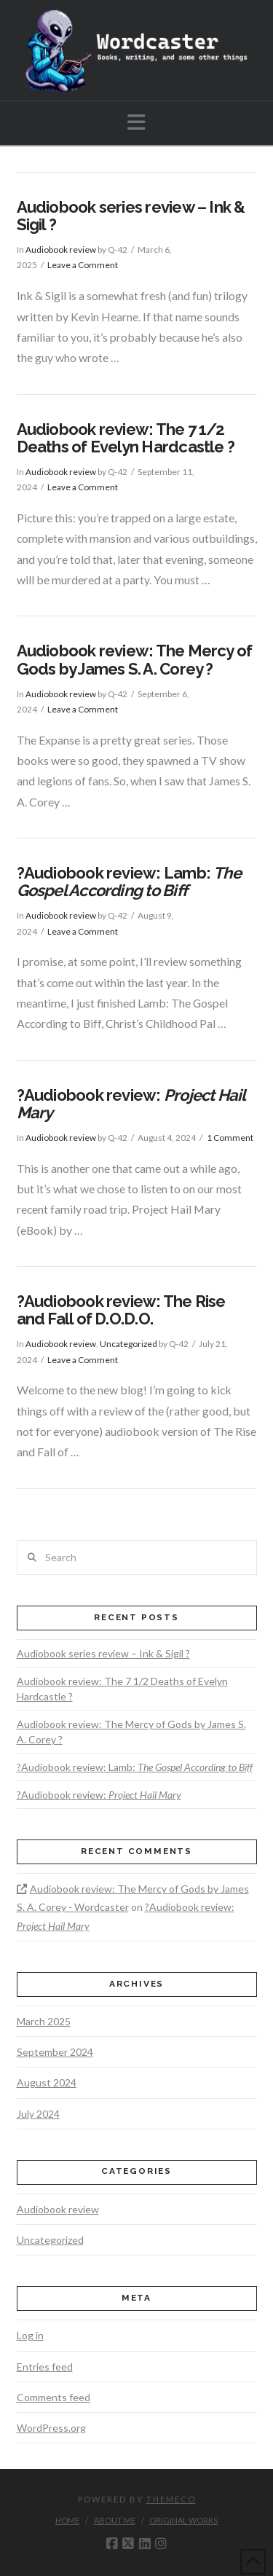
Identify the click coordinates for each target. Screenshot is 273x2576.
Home (67, 2520)
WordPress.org (51, 2428)
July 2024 (38, 2114)
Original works (183, 2520)
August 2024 (46, 2082)
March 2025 (44, 2021)
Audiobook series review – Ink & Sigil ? (131, 215)
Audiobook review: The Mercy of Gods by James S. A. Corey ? (135, 659)
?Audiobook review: (131, 1103)
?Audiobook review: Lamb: (129, 881)
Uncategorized (128, 1343)
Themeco (171, 2499)
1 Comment (230, 1137)
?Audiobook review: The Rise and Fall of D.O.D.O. (121, 1310)
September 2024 (55, 2052)
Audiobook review (60, 249)
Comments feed (53, 2397)
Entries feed (45, 2366)
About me (114, 2520)
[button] (136, 122)
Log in (30, 2335)
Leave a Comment (82, 264)
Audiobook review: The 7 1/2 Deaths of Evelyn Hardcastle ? (126, 438)
